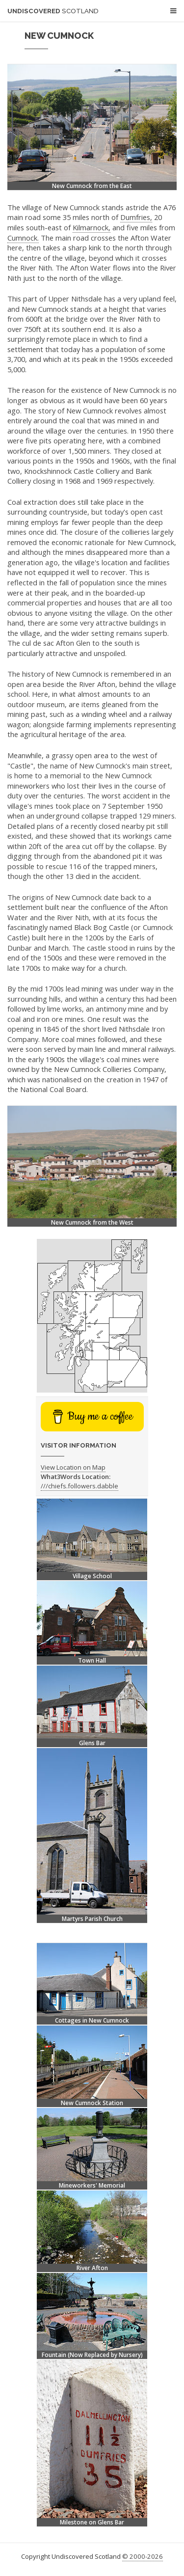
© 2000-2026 (142, 2556)
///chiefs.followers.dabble (79, 1485)
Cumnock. (23, 238)
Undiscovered (53, 11)
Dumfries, (136, 217)
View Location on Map (73, 1467)
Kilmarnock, (91, 227)
